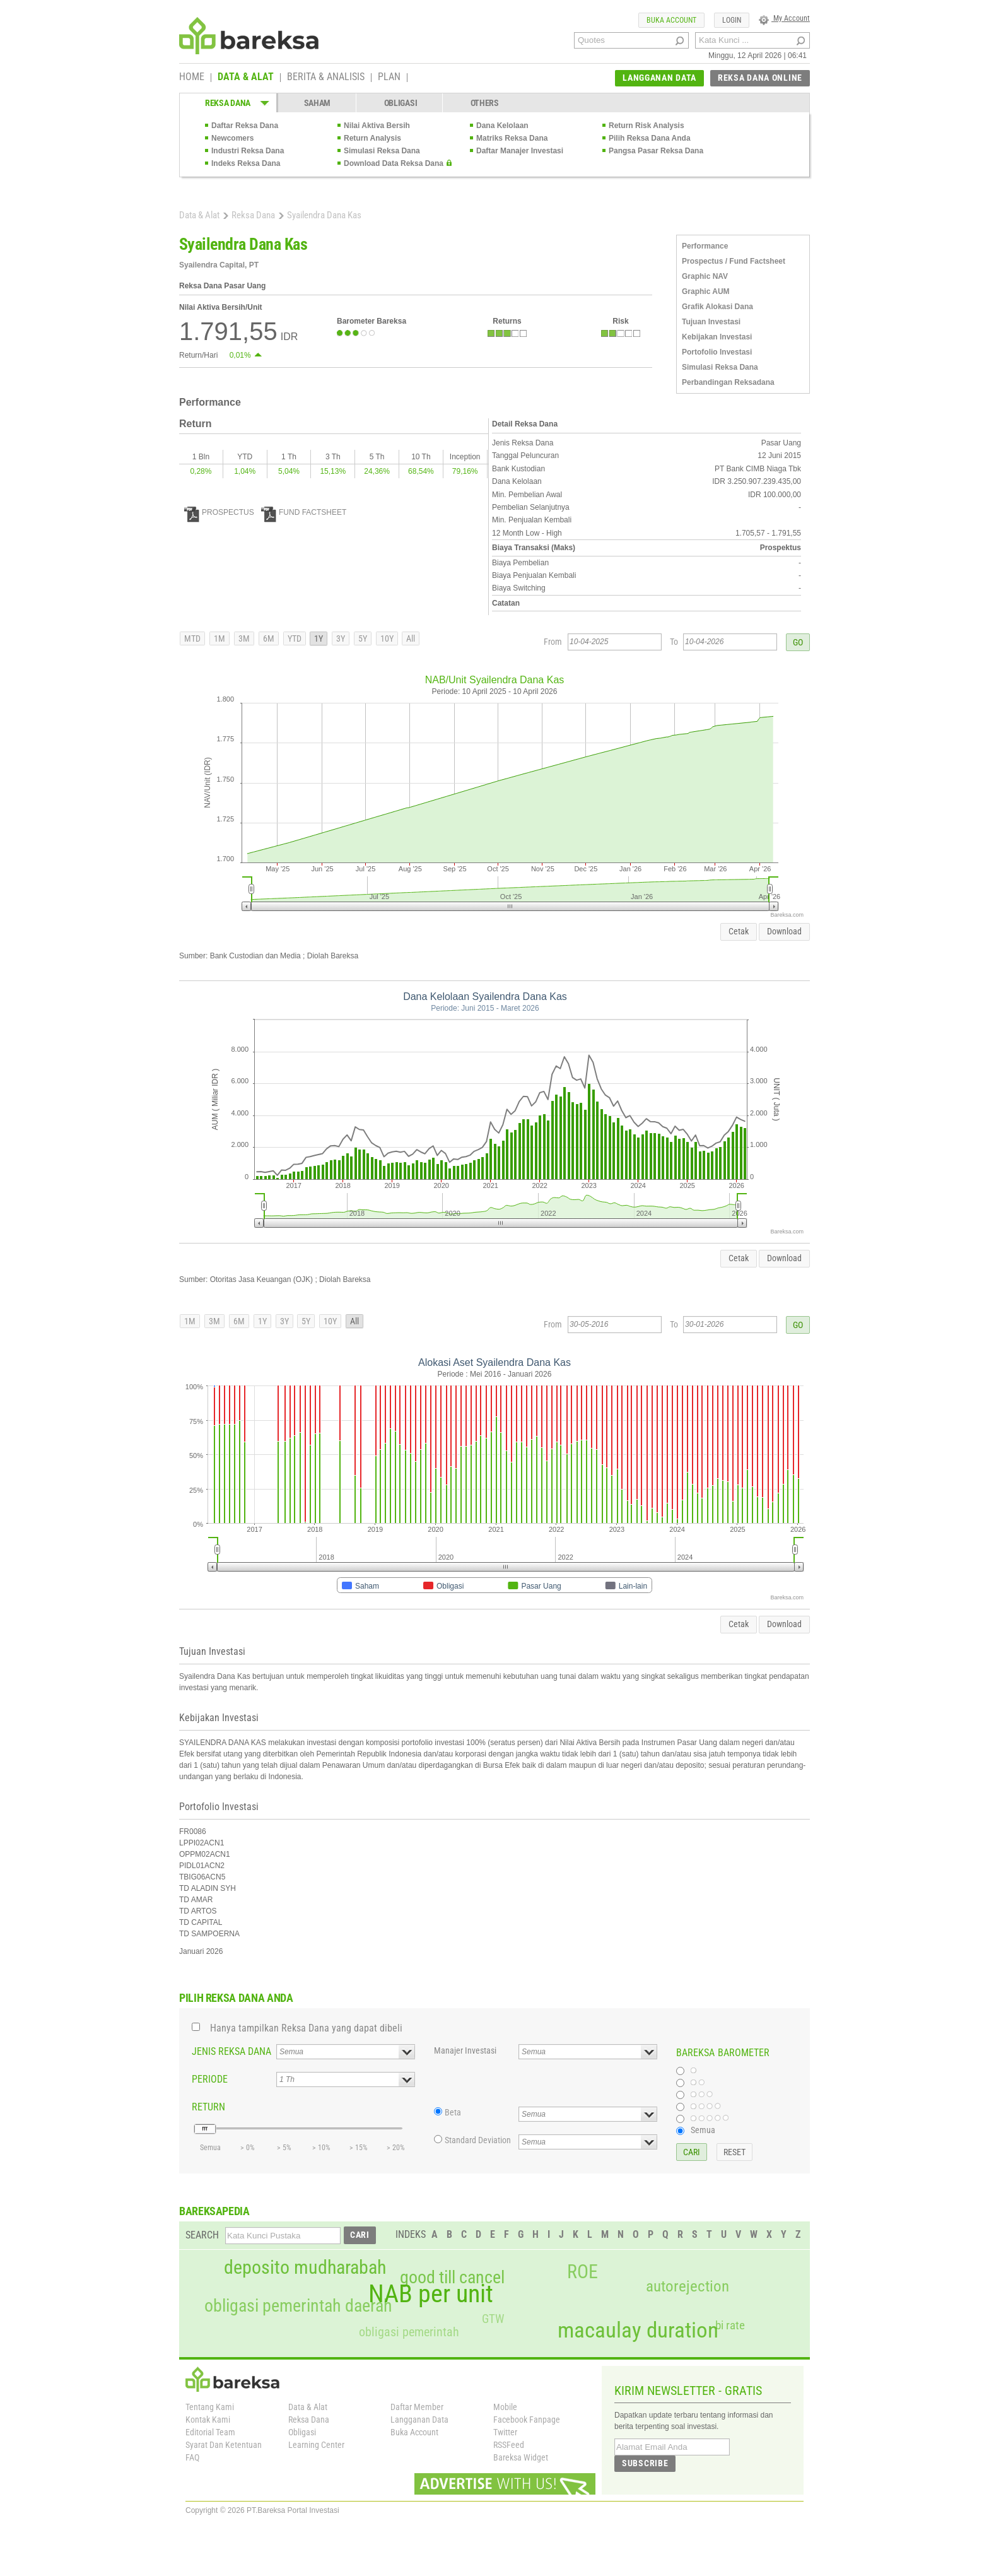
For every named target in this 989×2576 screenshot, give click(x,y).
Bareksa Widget (520, 2457)
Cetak (739, 931)
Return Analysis (372, 138)
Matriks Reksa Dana (511, 138)
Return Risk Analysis (646, 125)
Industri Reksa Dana (247, 150)
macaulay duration (638, 2330)
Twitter (505, 2432)
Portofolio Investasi (717, 352)
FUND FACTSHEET (303, 512)
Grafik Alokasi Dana (717, 306)
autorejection (687, 2286)
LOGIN (731, 20)
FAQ (192, 2457)
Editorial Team (210, 2432)
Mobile (505, 2407)
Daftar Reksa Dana (244, 125)
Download (784, 931)
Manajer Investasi (465, 2050)
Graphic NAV (705, 276)
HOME (191, 77)
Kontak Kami (207, 2419)
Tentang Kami (209, 2407)
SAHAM (317, 103)
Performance (705, 246)
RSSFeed (508, 2445)
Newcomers (232, 138)
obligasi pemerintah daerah (298, 2306)
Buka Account (414, 2432)
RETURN (208, 2107)
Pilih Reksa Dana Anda (650, 138)
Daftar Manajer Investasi (519, 150)
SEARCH (202, 2235)
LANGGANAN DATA (659, 78)
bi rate (730, 2325)
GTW (493, 2319)
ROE (582, 2271)
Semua (703, 2130)
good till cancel (452, 2277)
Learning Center (316, 2445)
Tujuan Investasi (711, 321)
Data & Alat (199, 215)
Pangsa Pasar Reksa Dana (656, 150)
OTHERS (485, 103)
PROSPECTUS (219, 512)
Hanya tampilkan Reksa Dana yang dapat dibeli (306, 2028)
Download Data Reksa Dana (393, 163)
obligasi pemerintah (409, 2332)
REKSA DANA (227, 103)
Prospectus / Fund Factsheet (733, 261)
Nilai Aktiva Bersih (377, 125)
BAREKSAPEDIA (214, 2211)
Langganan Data (419, 2419)
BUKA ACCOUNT (671, 20)
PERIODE (210, 2079)
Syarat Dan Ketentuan (223, 2445)
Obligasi (302, 2432)
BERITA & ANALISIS (326, 77)
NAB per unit (430, 2294)
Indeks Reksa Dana (245, 163)
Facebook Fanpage (526, 2419)
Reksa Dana (253, 215)
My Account (784, 18)
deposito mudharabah (305, 2267)
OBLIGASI (401, 103)
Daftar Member (416, 2407)
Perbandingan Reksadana (728, 382)
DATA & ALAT (246, 77)
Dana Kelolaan (502, 125)
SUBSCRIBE (645, 2463)
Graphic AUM (706, 291)
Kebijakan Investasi (717, 336)
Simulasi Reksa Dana (382, 150)
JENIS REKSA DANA (231, 2051)
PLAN (389, 77)
